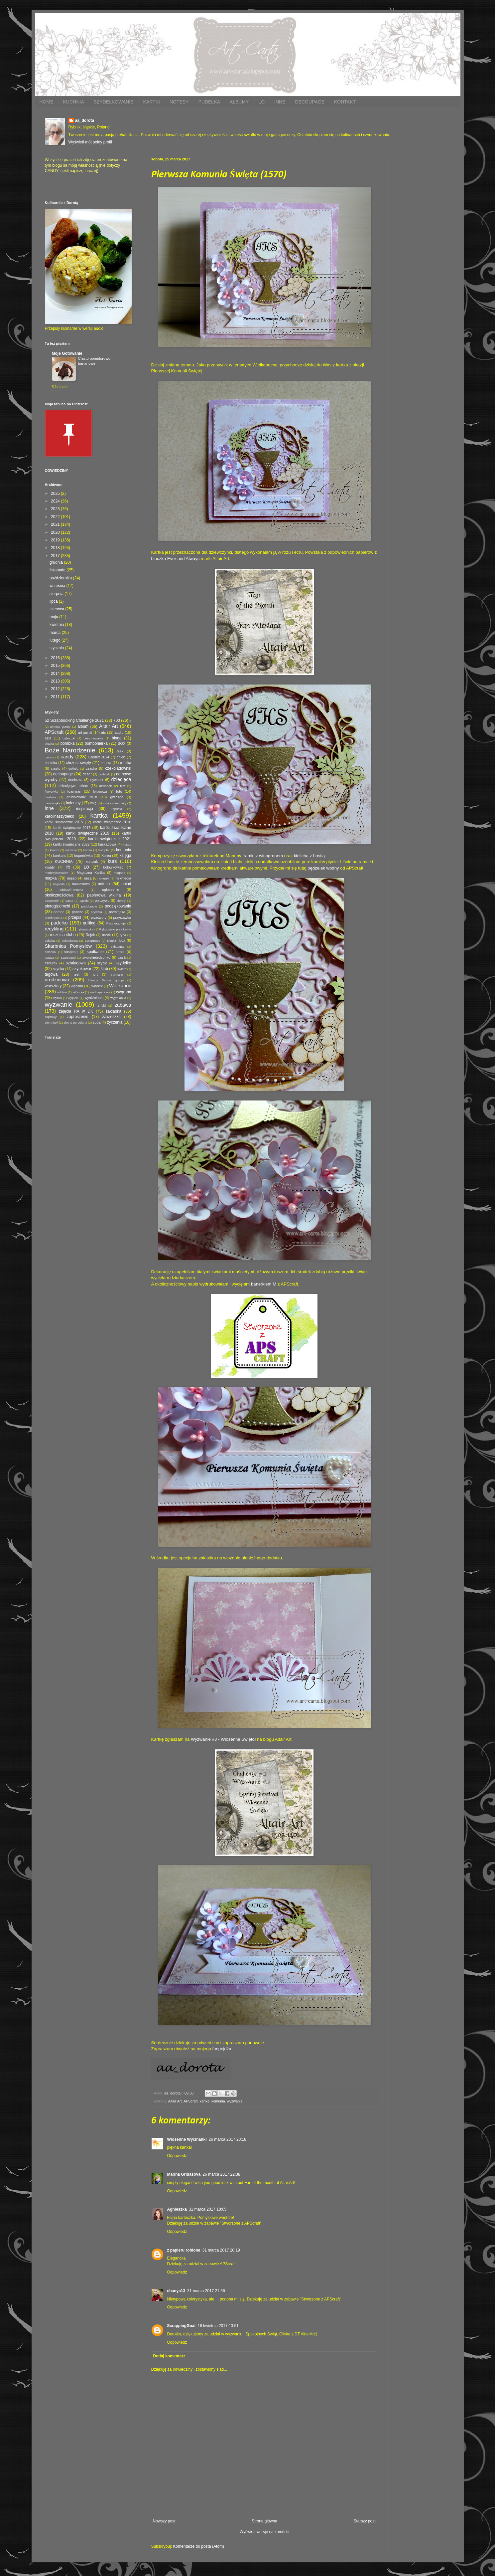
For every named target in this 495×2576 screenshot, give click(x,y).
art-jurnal (85, 732)
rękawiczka (85, 929)
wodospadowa (100, 992)
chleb (121, 757)
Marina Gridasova (184, 2174)
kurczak (91, 862)
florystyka (52, 791)
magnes (119, 873)
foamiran (74, 791)
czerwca (57, 609)
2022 (56, 516)
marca (56, 632)
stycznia (57, 648)
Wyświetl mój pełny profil (90, 142)
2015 (56, 665)
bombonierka (96, 743)
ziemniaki (51, 1022)
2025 (56, 493)
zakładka (113, 1011)
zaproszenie (77, 1016)
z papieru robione (183, 2250)
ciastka (125, 763)
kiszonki (71, 850)
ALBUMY (239, 101)
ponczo (77, 912)
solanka (50, 952)
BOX (121, 743)
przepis (74, 917)
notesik (104, 884)
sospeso (70, 952)
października (61, 578)
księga (125, 855)
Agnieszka (177, 2209)
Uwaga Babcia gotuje (106, 980)
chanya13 (176, 2290)
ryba (123, 935)
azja (48, 738)
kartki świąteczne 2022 (71, 844)
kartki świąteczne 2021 (109, 839)
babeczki (68, 738)
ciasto (55, 768)
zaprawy (51, 1017)
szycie (102, 963)
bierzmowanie (93, 738)
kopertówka (83, 856)
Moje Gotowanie (67, 353)
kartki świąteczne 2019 (87, 833)
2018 (56, 547)
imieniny (73, 803)
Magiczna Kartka (91, 873)
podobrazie (89, 906)
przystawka (122, 917)
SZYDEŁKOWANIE (114, 101)
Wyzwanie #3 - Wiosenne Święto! (223, 1739)
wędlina (77, 986)
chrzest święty (78, 762)
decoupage (63, 774)
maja (54, 617)
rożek (106, 935)
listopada (58, 570)
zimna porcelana (75, 1022)
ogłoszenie (110, 890)
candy (67, 756)
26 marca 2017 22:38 (221, 2174)
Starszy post (364, 2521)
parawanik (52, 900)
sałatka (50, 940)
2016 (56, 658)
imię (93, 803)
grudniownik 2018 (81, 797)
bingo (116, 738)
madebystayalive (56, 873)
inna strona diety (114, 803)
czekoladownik (118, 768)
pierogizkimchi (57, 906)
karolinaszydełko (59, 816)
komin (87, 850)
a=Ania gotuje (60, 726)
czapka (91, 768)
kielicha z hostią (309, 855)
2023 (56, 508)
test (76, 974)
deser (87, 774)
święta (121, 969)
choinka (51, 763)
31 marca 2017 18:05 (207, 2209)
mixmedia (123, 878)
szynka (58, 969)
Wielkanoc (120, 985)
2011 (56, 696)
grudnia (57, 562)
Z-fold (102, 1005)
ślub (104, 968)
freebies (50, 797)
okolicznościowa (59, 895)
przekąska (117, 912)
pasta (69, 900)
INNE (279, 101)
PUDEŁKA (209, 101)
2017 (56, 555)
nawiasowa (81, 884)
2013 (56, 681)
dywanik (96, 780)
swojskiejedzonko (96, 957)
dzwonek (105, 786)
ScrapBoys (92, 940)
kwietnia (57, 624)
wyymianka (118, 998)
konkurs (59, 856)
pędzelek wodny (323, 868)
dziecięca (121, 779)
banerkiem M (263, 1284)
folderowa (100, 791)
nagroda (58, 884)
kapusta (116, 809)
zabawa (123, 1005)
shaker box (116, 940)
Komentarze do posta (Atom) (198, 2546)
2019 (56, 540)
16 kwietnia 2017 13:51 (218, 2325)
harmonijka (53, 803)
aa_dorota (84, 120)
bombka (68, 743)
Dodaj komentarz (169, 2356)
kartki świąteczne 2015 (64, 822)
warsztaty (53, 986)
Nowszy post (164, 2521)
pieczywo (102, 900)
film (122, 786)
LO (261, 101)
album (82, 726)
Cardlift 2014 (98, 757)
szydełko (123, 963)
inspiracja (84, 808)
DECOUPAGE (309, 101)
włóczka (78, 992)
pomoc (59, 912)
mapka (51, 878)
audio (119, 732)
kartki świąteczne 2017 (71, 828)
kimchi (54, 850)
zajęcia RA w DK (76, 1011)
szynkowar (81, 968)
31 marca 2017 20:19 (221, 2250)
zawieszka (111, 1016)
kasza (127, 844)
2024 (56, 501)
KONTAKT (345, 101)
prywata (96, 912)
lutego (56, 640)
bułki (120, 751)
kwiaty (50, 867)
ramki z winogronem (263, 855)
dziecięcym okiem (73, 786)
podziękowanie (118, 906)
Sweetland (68, 957)
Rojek (90, 935)
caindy (49, 757)
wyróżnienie (93, 998)
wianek (97, 986)
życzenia (115, 1022)
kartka (204, 2101)
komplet (104, 850)
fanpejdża (221, 2048)
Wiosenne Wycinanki (187, 2139)
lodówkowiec (113, 867)
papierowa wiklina (104, 895)
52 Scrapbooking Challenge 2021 (74, 720)
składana (117, 946)
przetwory (98, 917)
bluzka (49, 743)
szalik (122, 957)
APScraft (191, 2101)
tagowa (51, 974)
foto (119, 791)
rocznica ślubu (63, 934)
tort (95, 974)
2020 (56, 532)
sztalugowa (76, 963)
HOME (47, 101)
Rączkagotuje (116, 923)
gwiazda (117, 797)
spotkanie (95, 951)
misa (88, 878)
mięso (72, 878)
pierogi (121, 900)
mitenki (104, 878)
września (58, 585)
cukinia (73, 768)
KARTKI (151, 101)
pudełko (59, 922)
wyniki (57, 998)
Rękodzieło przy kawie (115, 929)
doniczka (75, 780)
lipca (54, 601)
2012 (56, 689)
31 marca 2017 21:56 (206, 2290)
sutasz (49, 957)
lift (68, 867)
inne (49, 808)
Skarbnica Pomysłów (68, 946)
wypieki (73, 998)
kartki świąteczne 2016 (112, 822)
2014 (56, 673)
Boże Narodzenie (70, 750)
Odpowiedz (177, 2155)
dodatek (104, 774)
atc (103, 732)
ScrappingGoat (181, 2325)
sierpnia (57, 593)
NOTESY (179, 101)
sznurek (51, 963)
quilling (89, 923)
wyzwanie (235, 2101)
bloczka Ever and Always (175, 558)
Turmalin (117, 974)
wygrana (123, 992)
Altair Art (175, 2101)
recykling (54, 928)
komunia (218, 2101)
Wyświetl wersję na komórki (264, 2531)
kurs (112, 861)
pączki (83, 900)
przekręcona (53, 917)
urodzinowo (57, 979)
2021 (56, 524)
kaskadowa (107, 844)
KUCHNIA (73, 101)
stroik (120, 952)
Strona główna (264, 2521)
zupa (96, 1022)
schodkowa (70, 940)
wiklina (62, 992)
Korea (106, 856)
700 (116, 720)
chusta (106, 763)
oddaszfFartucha (71, 890)
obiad (126, 884)
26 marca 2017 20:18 (227, 2139)
